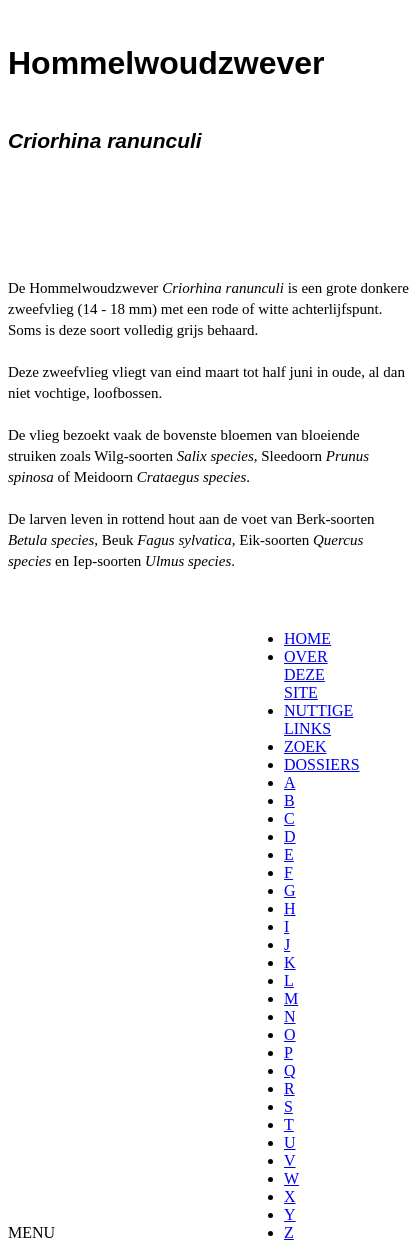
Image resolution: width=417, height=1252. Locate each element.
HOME (307, 638)
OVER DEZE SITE (306, 674)
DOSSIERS (322, 764)
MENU (31, 1232)
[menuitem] (290, 639)
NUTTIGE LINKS (318, 719)
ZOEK (305, 746)
